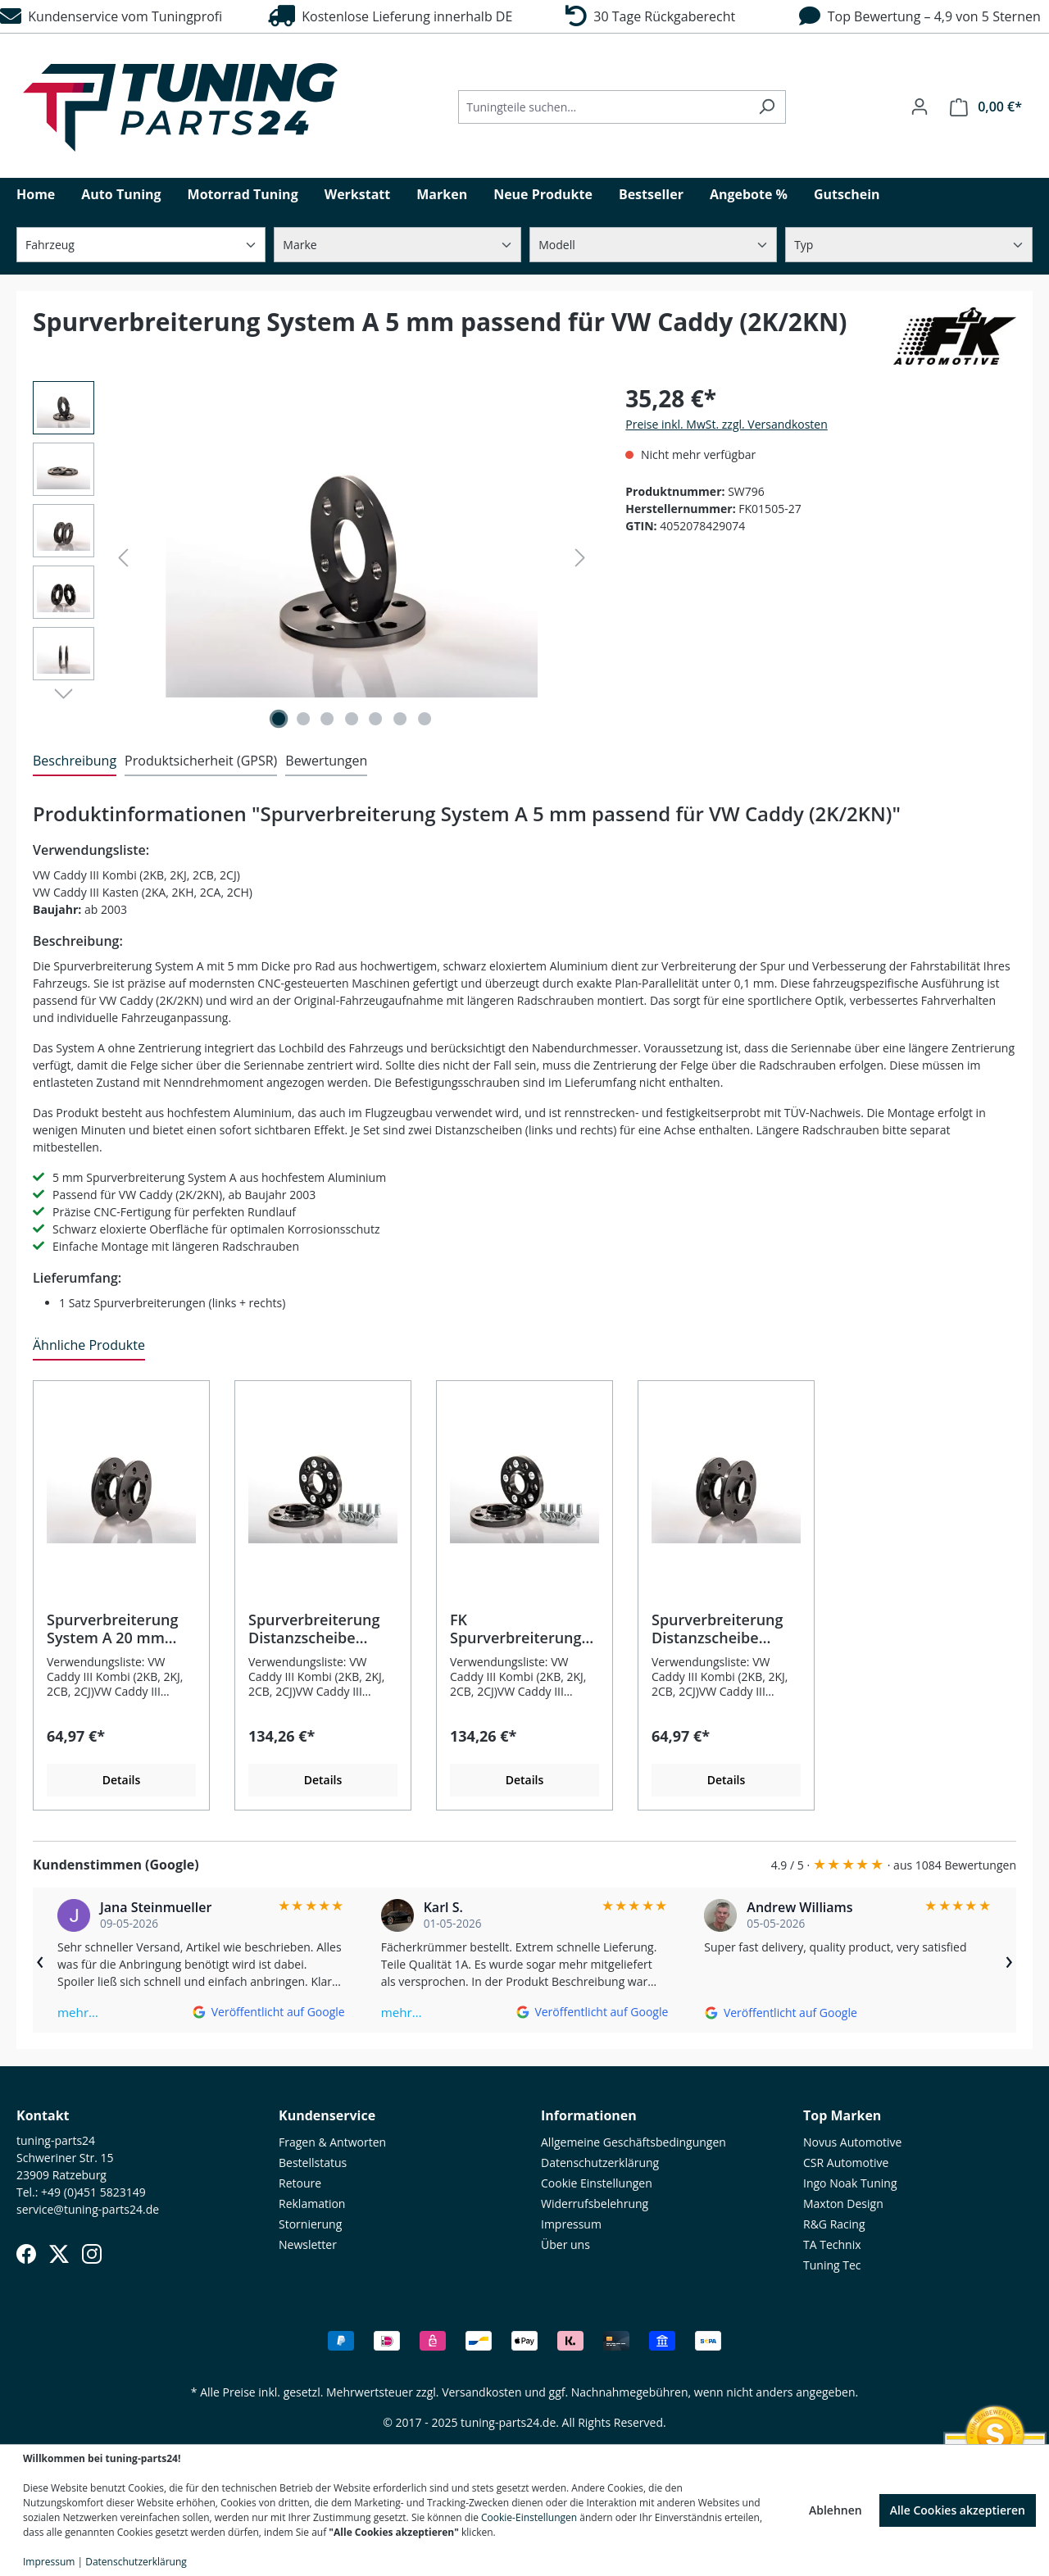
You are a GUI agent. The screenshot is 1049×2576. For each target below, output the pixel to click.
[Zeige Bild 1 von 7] (278, 718)
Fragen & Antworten (332, 2142)
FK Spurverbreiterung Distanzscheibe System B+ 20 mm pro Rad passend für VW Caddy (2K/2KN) (521, 1629)
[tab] (74, 761)
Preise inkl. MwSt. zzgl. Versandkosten (726, 424)
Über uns (565, 2244)
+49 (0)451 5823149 (93, 2192)
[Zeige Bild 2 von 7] (303, 718)
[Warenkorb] (986, 107)
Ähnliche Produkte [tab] (89, 1345)
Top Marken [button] (842, 2115)
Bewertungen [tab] (326, 761)
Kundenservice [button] (327, 2115)
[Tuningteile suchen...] (603, 107)
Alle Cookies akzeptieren (957, 2510)
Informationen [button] (589, 2115)
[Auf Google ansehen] (268, 2011)
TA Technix (832, 2244)
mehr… (77, 2012)
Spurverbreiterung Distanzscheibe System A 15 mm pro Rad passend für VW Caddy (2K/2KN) (724, 1629)
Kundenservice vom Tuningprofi (111, 16)
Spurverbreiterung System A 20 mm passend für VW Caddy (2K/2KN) (113, 1629)
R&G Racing (834, 2224)
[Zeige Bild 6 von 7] (399, 718)
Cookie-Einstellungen (529, 2517)
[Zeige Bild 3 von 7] (327, 718)
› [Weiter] (1009, 1960)
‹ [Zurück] (40, 1960)
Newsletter (308, 2244)
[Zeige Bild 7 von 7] (424, 718)
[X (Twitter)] (59, 2254)
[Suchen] (766, 107)
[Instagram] (92, 2254)
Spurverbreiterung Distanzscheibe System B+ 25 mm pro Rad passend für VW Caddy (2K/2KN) (320, 1629)
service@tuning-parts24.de (87, 2209)
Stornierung (310, 2224)
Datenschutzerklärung (600, 2162)
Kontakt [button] (43, 2115)
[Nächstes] (580, 557)
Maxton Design (843, 2203)
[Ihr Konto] (919, 106)
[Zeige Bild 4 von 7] (351, 718)
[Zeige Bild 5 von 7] (376, 718)
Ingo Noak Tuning (850, 2183)
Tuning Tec (832, 2265)
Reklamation (312, 2203)
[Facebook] (26, 2254)
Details (121, 1780)
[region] (312, 557)
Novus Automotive (852, 2142)
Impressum (571, 2224)
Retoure (300, 2183)
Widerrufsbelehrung (594, 2203)
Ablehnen (835, 2510)
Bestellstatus (313, 2162)
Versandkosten (481, 2392)
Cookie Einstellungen (596, 2183)
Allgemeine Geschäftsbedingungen (633, 2142)
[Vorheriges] (123, 557)
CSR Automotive (845, 2162)
